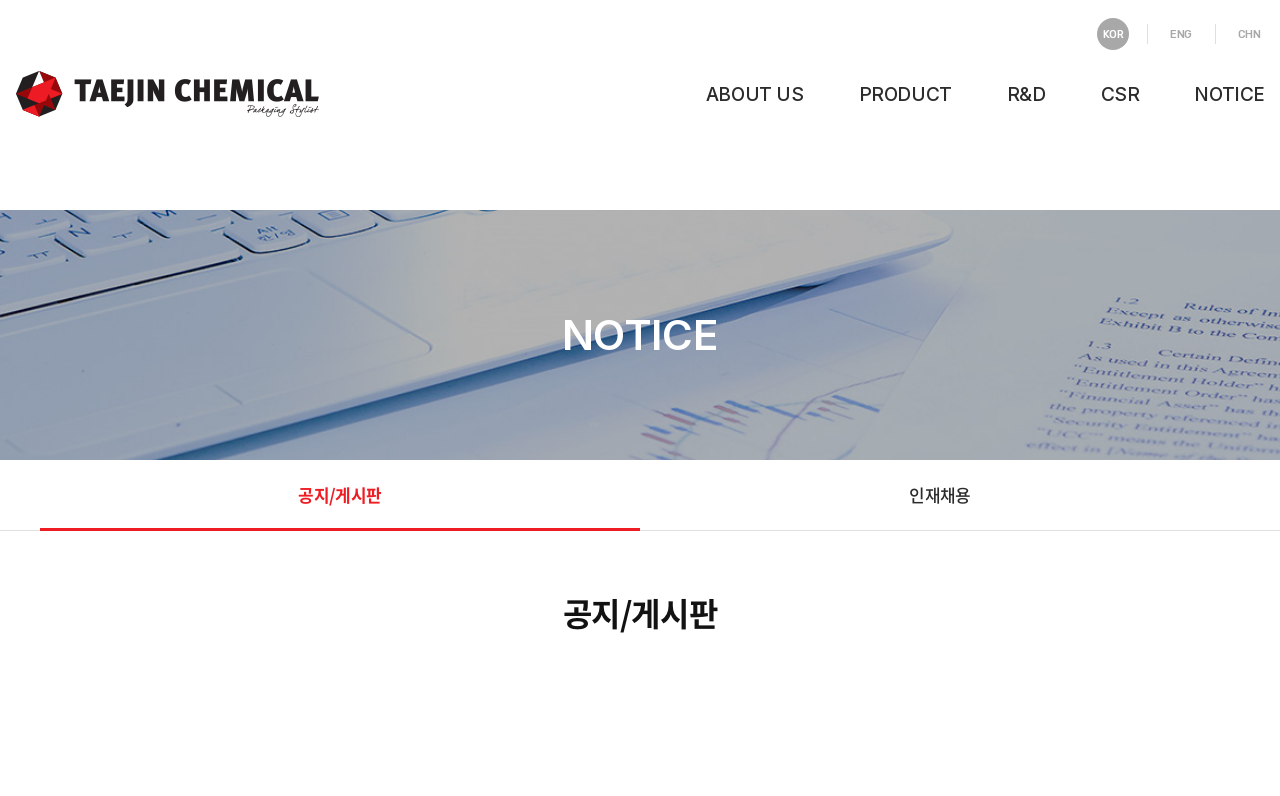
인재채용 (939, 494)
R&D (1026, 94)
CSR (1120, 94)
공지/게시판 (339, 494)
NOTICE (1229, 94)
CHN (1249, 34)
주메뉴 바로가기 (0, 0)
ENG (1180, 34)
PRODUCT (905, 94)
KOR (1113, 34)
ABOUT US (755, 94)
